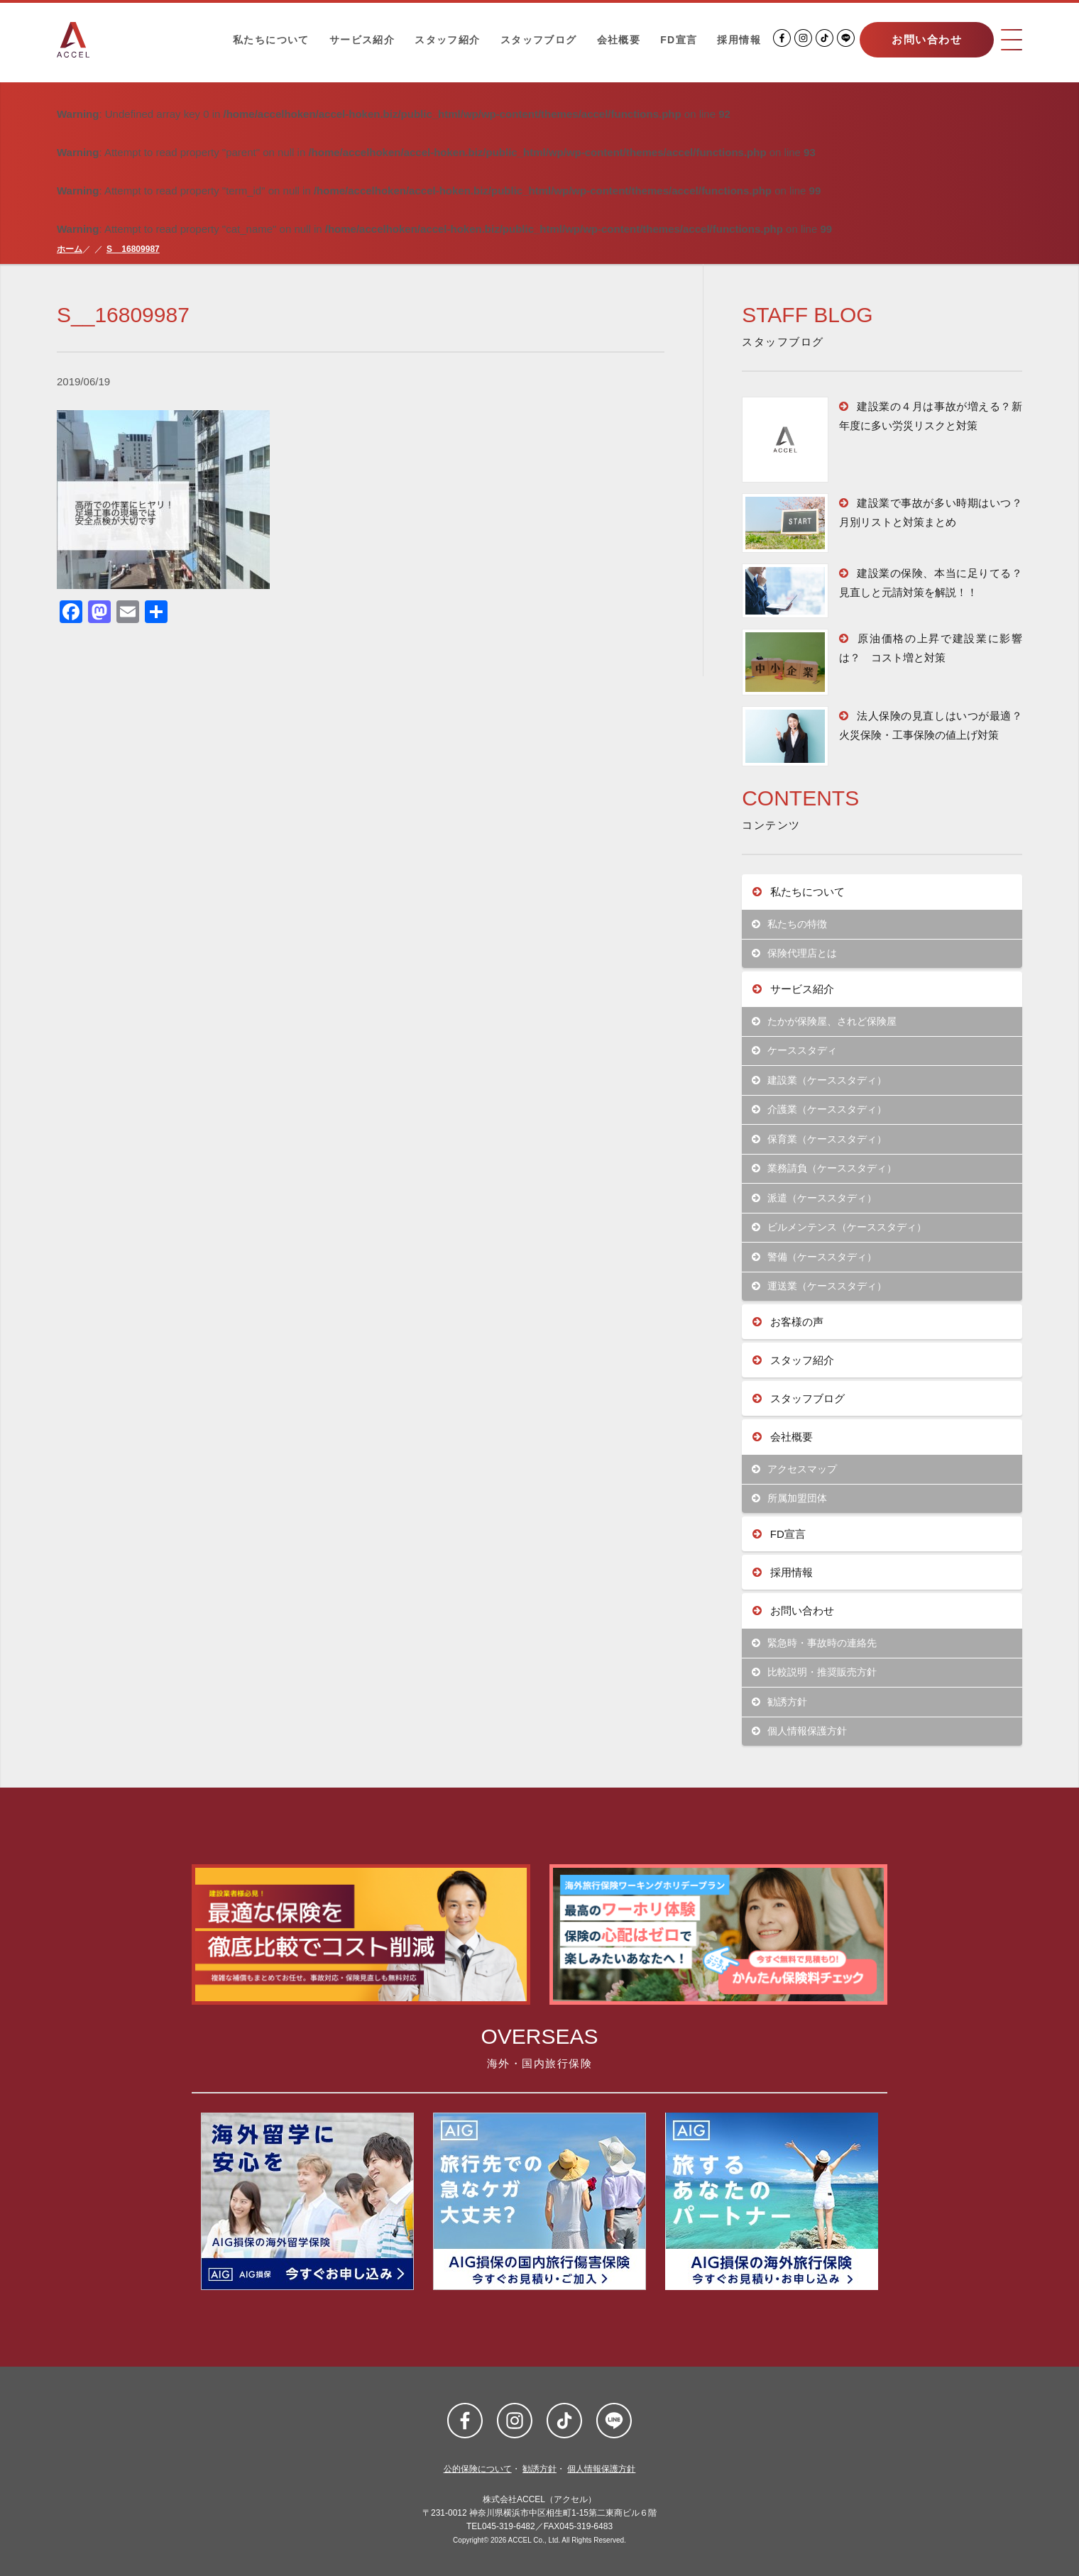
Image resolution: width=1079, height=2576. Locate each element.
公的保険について (478, 2469)
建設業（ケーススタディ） (819, 1080)
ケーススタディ (795, 1050)
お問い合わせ (927, 39)
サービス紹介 (362, 39)
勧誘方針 (780, 1702)
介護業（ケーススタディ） (819, 1109)
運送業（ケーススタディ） (819, 1286)
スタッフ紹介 (447, 39)
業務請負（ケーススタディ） (824, 1168)
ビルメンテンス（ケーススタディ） (839, 1227)
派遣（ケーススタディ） (814, 1198)
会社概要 (619, 39)
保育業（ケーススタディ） (819, 1139)
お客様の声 (787, 1322)
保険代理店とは (795, 953)
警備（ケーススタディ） (814, 1257)
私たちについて (271, 39)
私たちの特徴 (790, 924)
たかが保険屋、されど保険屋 (824, 1021)
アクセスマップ (795, 1469)
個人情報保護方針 (800, 1731)
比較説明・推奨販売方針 (814, 1672)
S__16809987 (133, 249)
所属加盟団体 (790, 1498)
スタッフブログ (538, 39)
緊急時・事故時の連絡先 (814, 1643)
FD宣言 (678, 39)
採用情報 (739, 39)
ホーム (69, 249)
